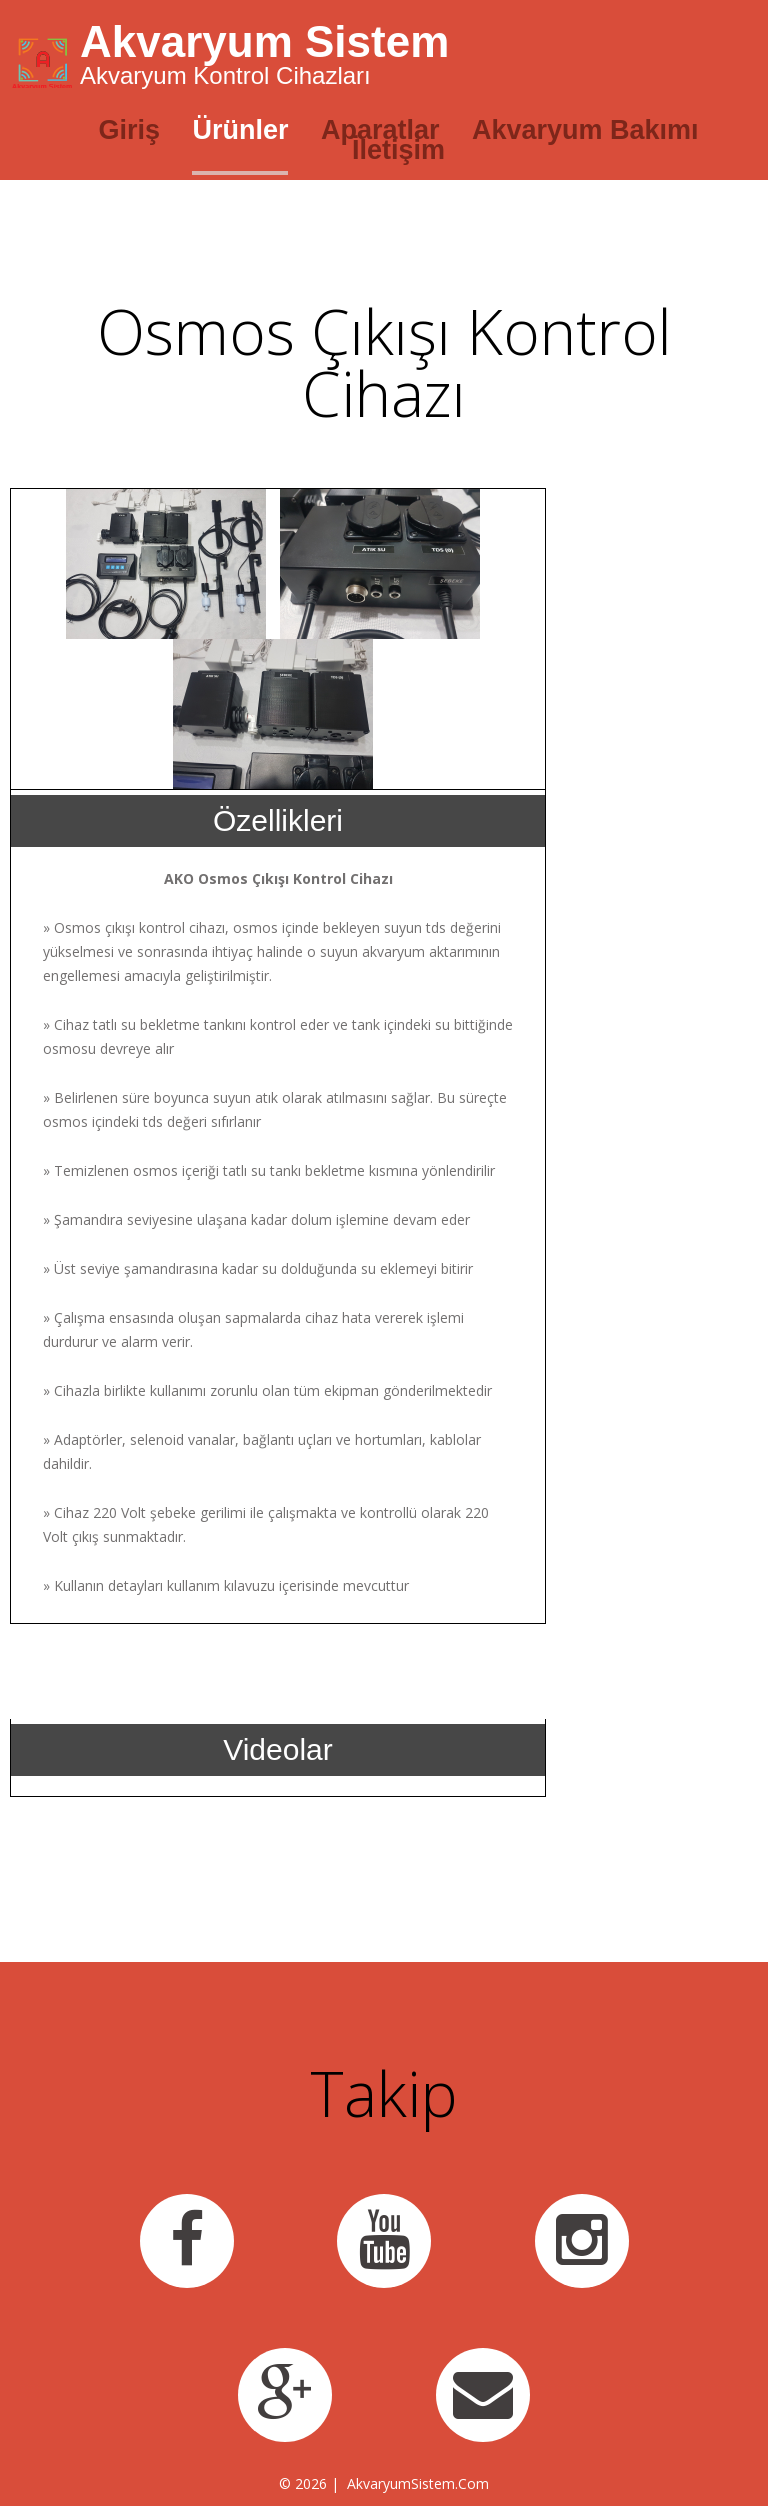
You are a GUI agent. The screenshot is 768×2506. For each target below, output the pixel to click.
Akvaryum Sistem (264, 41)
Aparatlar (380, 130)
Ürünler (240, 130)
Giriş (129, 130)
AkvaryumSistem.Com (418, 2483)
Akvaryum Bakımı (585, 130)
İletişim (398, 150)
